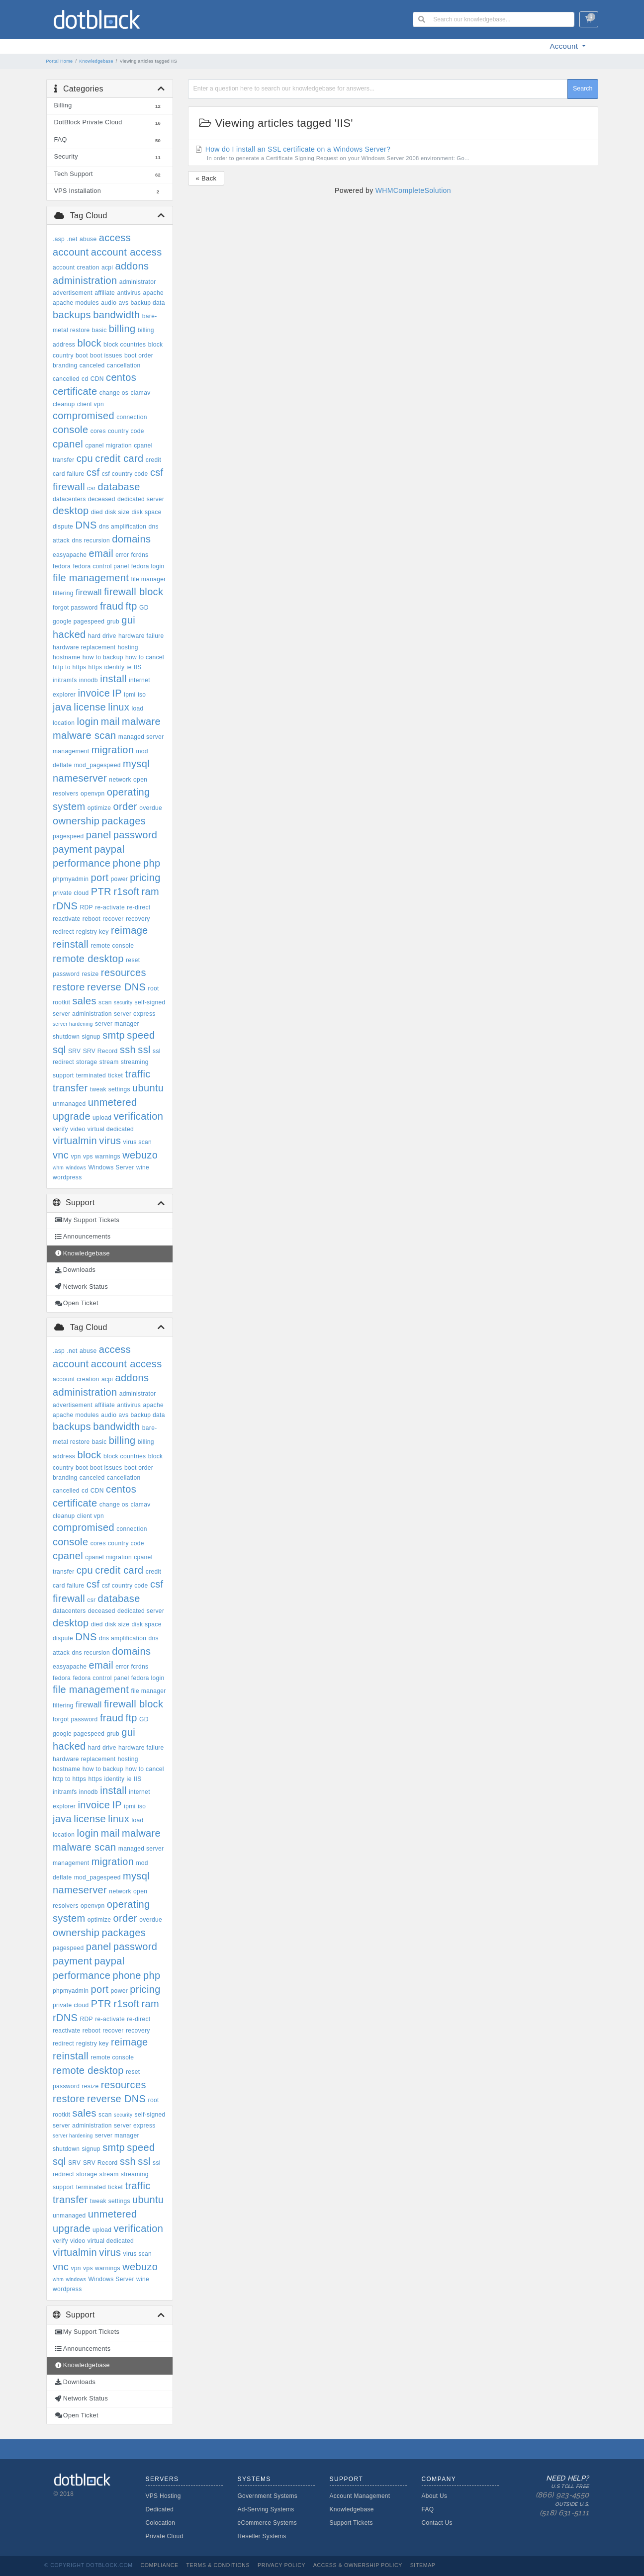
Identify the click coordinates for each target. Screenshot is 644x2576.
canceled (92, 365)
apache (153, 292)
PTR (101, 891)
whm (58, 1167)
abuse (88, 239)
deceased (101, 499)
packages (124, 820)
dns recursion (91, 540)
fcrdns (140, 554)
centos (121, 377)
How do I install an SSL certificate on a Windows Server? (392, 153)
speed (141, 1035)
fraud (111, 606)
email (101, 553)
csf (93, 472)
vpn (76, 1156)
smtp (113, 1035)
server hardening (73, 1024)
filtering (63, 593)
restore (69, 986)
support (63, 1075)
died (97, 512)
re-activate (110, 907)
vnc (61, 1155)
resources (123, 972)
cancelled (66, 378)
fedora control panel (101, 566)
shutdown (66, 1036)
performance (81, 863)
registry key (92, 931)
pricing (145, 877)
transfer (70, 1087)
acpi (107, 267)
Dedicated (160, 2509)
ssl (144, 1049)
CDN (97, 378)
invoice (94, 693)
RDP (86, 907)
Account (565, 46)
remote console (112, 945)
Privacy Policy (281, 2565)
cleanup (64, 404)
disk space (147, 512)
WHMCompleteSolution (413, 190)
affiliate (104, 292)
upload (101, 1117)
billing (122, 328)
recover (112, 918)
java (62, 707)
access (115, 237)
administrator (137, 281)
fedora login (148, 566)
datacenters (69, 499)
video (77, 1129)
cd (85, 378)
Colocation (161, 2522)
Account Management (360, 2495)
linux (118, 707)
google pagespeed (78, 621)
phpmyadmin (71, 879)
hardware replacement (84, 647)
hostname (67, 657)
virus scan (137, 1142)
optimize (99, 807)
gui (128, 620)
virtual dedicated (111, 1129)
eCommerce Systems (267, 2522)
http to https (69, 667)
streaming (135, 1062)
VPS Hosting (163, 2495)
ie (129, 667)
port (99, 877)
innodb (88, 680)
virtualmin (75, 1140)
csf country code (125, 473)
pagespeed (68, 836)
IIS (138, 667)
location (64, 722)
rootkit (61, 1002)
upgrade (72, 1116)
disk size (117, 512)
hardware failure (141, 635)
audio (108, 302)
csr (91, 488)
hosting (128, 647)
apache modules (76, 302)
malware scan (84, 735)
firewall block (133, 591)
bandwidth (116, 314)
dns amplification (122, 526)
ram (151, 891)
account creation (76, 267)
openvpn (93, 793)
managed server (141, 736)
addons (132, 266)
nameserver (80, 778)
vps (88, 1156)
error (122, 554)
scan (105, 1002)
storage (86, 1062)
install (113, 678)
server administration (82, 1013)
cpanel (68, 444)
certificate (75, 391)
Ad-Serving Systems (266, 2509)
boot (82, 355)
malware (141, 721)
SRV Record (100, 1051)
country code (126, 431)
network (120, 779)
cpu (85, 458)
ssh (128, 1049)
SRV (74, 1051)
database (119, 486)
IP (117, 693)
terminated (91, 1075)
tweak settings (110, 1089)
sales (84, 1000)
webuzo (140, 1155)
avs (124, 302)
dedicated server (140, 499)
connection (131, 417)
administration (85, 280)
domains (131, 538)
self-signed (150, 1002)
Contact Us (437, 2522)
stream (109, 1062)
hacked (69, 634)
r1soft (126, 891)
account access (126, 252)
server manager (117, 1023)
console (70, 429)
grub (113, 621)
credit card (119, 458)
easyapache (70, 554)
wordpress (67, 1177)
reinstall (71, 944)
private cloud (71, 892)
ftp (131, 606)
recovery (138, 918)
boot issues (106, 355)
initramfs (65, 680)
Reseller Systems (262, 2536)
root (153, 988)
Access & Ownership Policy (357, 2565)
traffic (138, 1073)
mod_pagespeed (97, 765)
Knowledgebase (96, 61)
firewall (89, 592)
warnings (107, 1156)
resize (90, 974)
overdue (150, 807)
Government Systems (268, 2495)
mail (110, 721)
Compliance (159, 2565)
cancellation (124, 365)
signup (91, 1036)
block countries (124, 344)
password (135, 834)
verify (60, 1129)
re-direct (138, 907)
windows (76, 1167)
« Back (206, 178)
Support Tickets (351, 2522)
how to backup (103, 657)
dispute (63, 526)
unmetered (112, 1102)
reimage (129, 930)
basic (99, 330)
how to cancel (144, 657)
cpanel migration (108, 445)
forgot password (75, 607)
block (89, 343)
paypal (109, 849)
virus (110, 1140)
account (71, 252)
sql (59, 1049)
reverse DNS (116, 986)
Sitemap (423, 2565)
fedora (62, 566)
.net (72, 239)
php (151, 863)
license (90, 707)
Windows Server (111, 1167)
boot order (138, 355)
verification (139, 1116)
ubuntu (148, 1087)
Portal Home (59, 61)
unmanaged (69, 1103)
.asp (59, 239)
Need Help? (551, 2496)
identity (114, 667)
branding (65, 365)
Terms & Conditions (218, 2565)
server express (135, 1013)
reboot (91, 918)
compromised (83, 415)
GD (144, 607)
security (123, 1002)
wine (142, 1167)
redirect (63, 931)
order (125, 806)
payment (72, 849)
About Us (435, 2495)
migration (113, 749)
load (137, 708)
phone (126, 863)
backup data (148, 302)
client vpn (90, 404)
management (71, 751)
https (95, 667)
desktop (71, 510)
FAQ (428, 2509)
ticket (115, 1075)
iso (142, 694)
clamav (140, 392)
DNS (85, 525)
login (87, 721)
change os (114, 392)
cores (98, 431)
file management (91, 577)
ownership (76, 820)
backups (72, 314)
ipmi (129, 694)
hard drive (102, 635)
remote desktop (88, 958)
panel (98, 834)
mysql (136, 763)
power (119, 879)
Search (583, 88)
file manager (148, 579)
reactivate (67, 918)
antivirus (129, 292)
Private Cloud (165, 2536)
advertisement (72, 292)
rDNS (65, 905)
